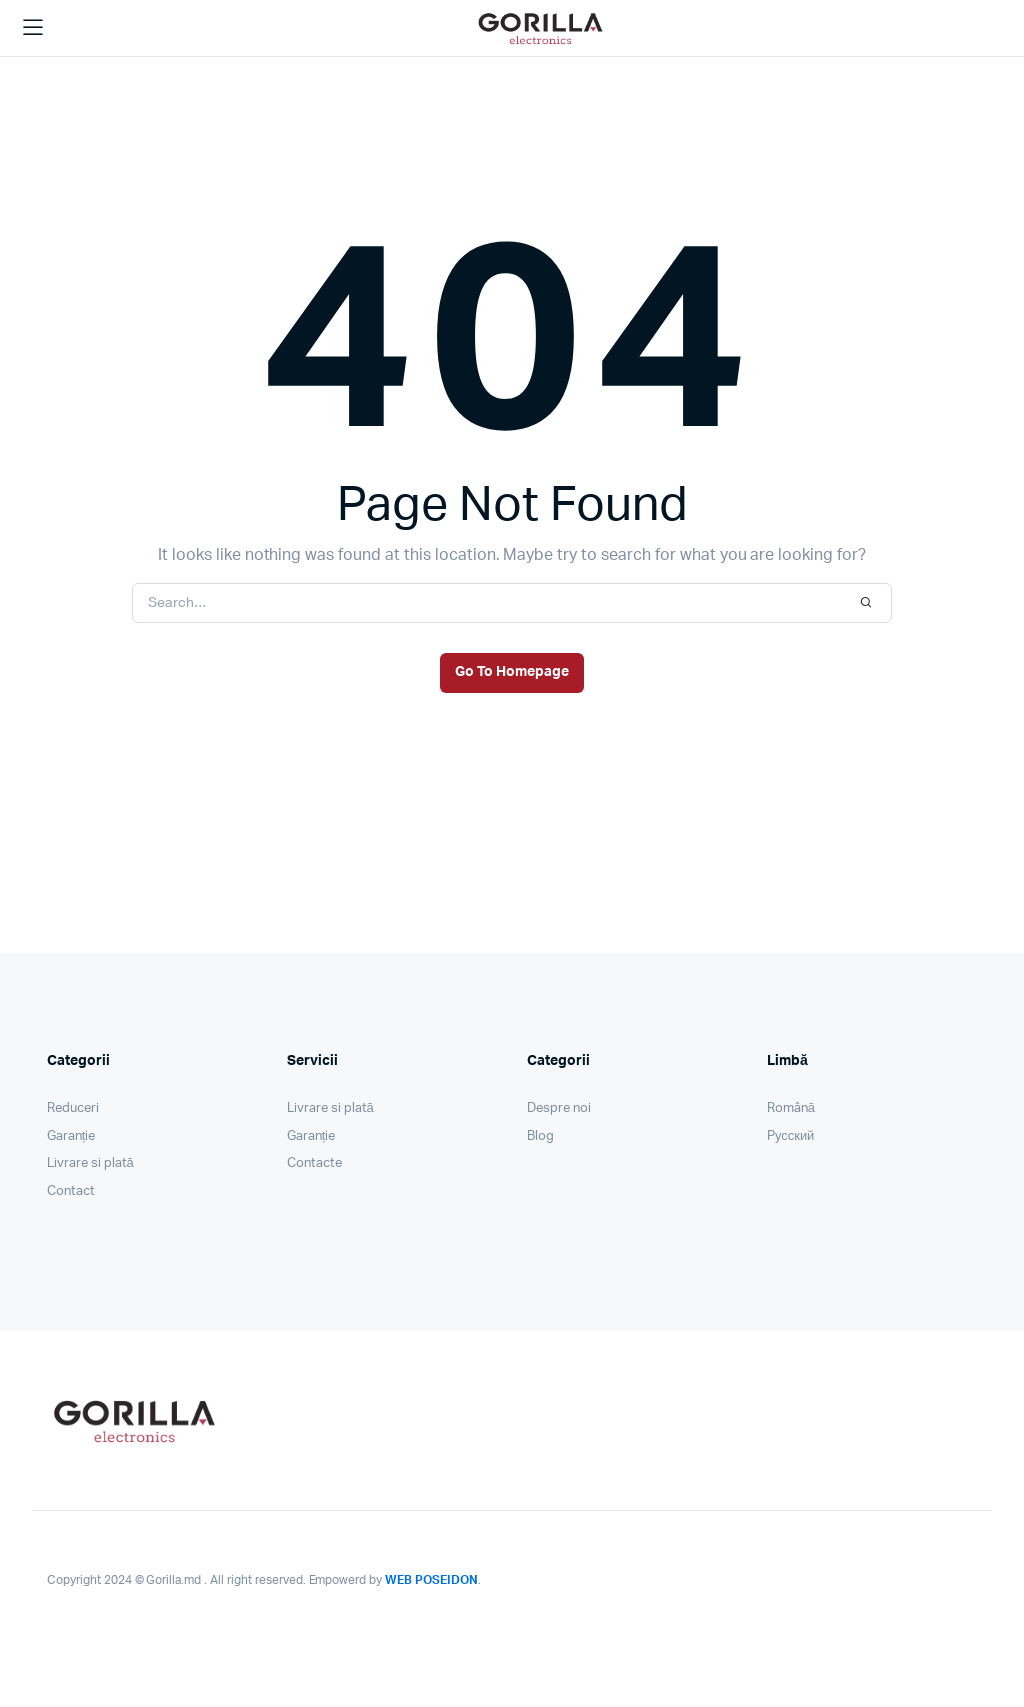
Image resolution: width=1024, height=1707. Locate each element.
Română (791, 1108)
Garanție (71, 1136)
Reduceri (73, 1108)
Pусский (790, 1136)
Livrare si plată (90, 1163)
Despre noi (559, 1108)
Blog (540, 1136)
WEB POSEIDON (431, 1580)
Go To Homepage (512, 672)
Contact (71, 1191)
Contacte (314, 1163)
